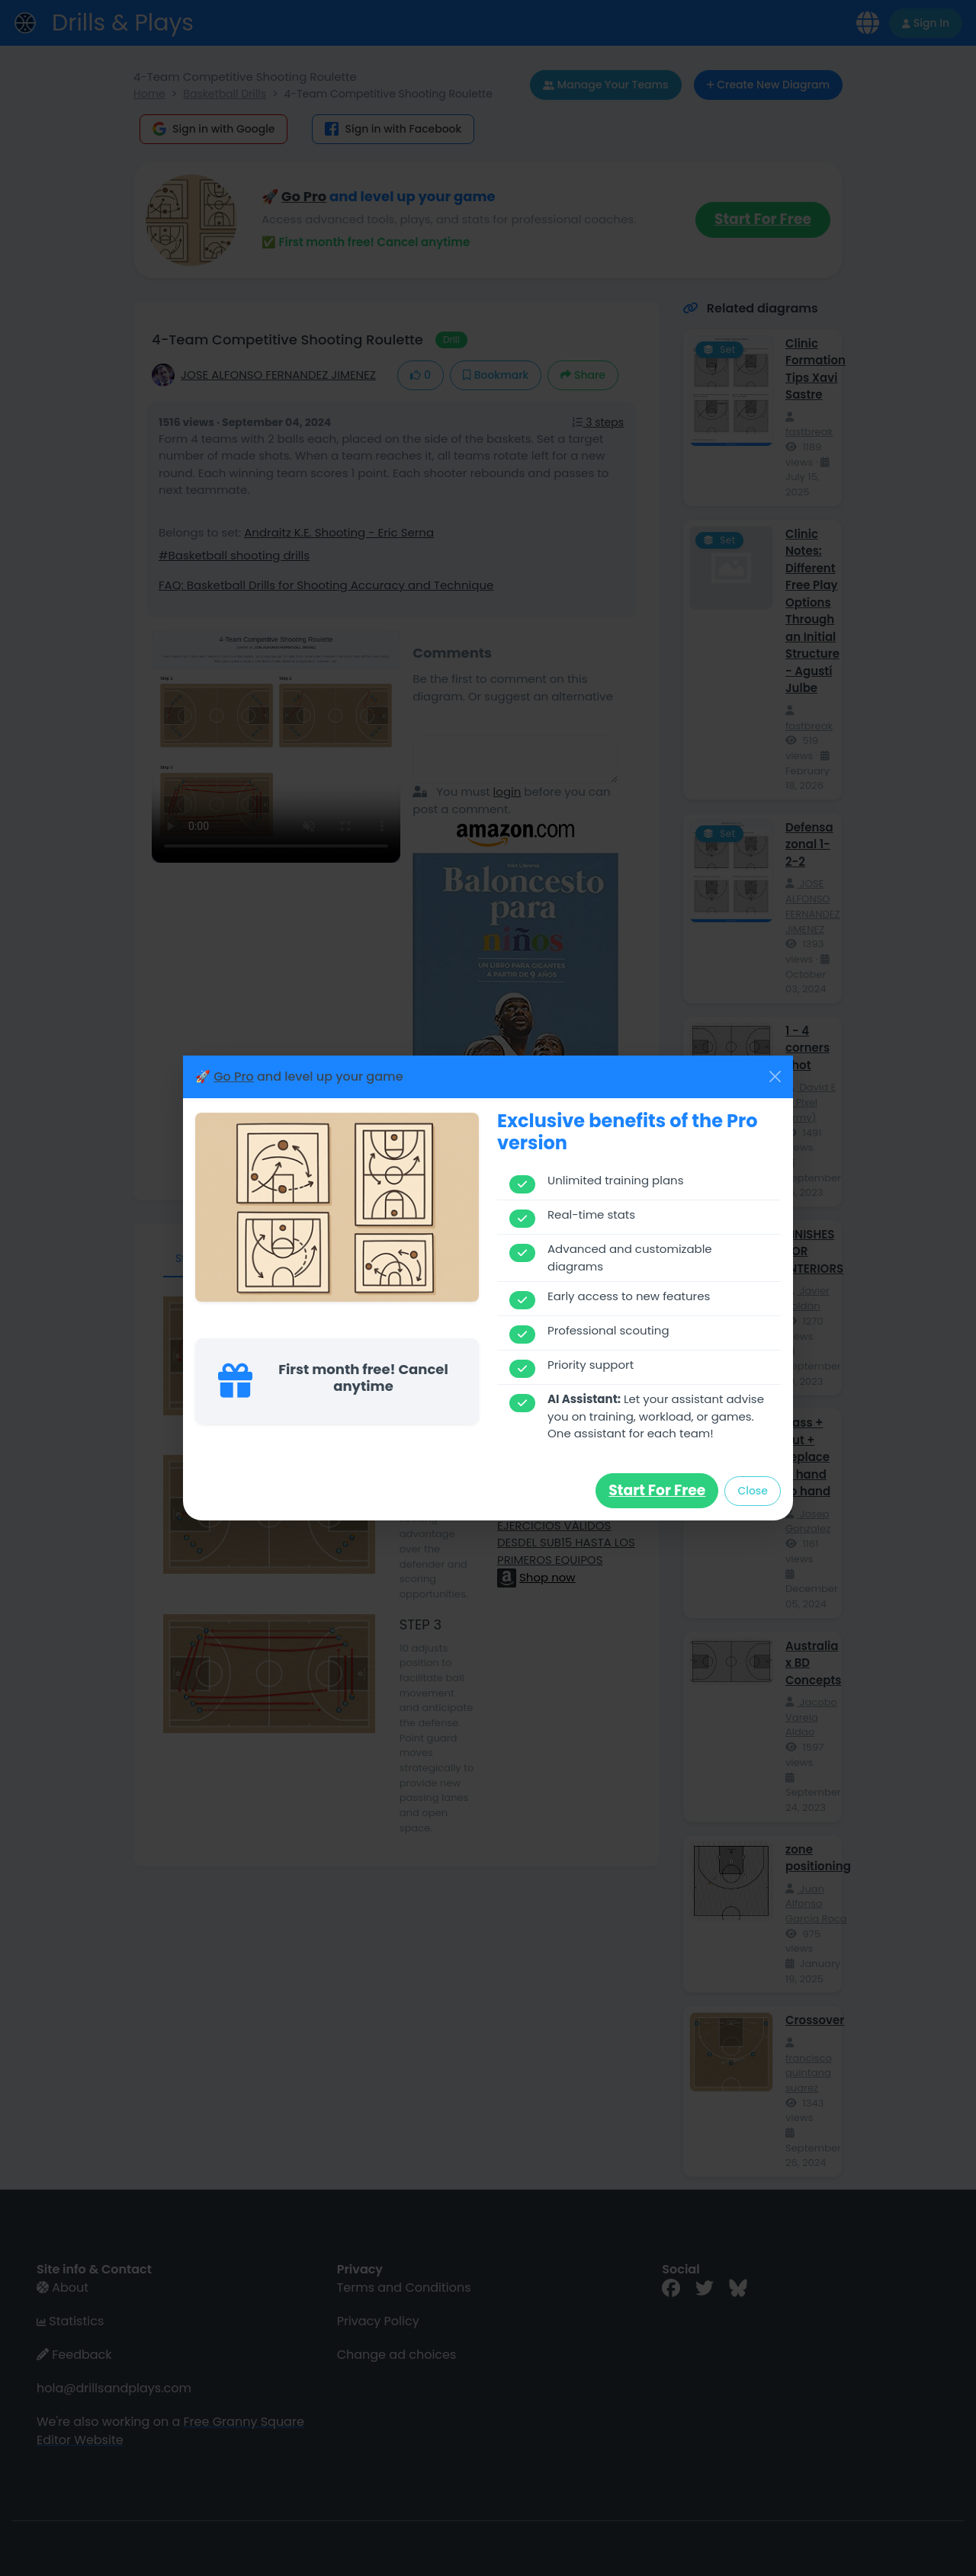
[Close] (775, 1076)
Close (752, 1490)
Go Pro (234, 1076)
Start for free (656, 1490)
